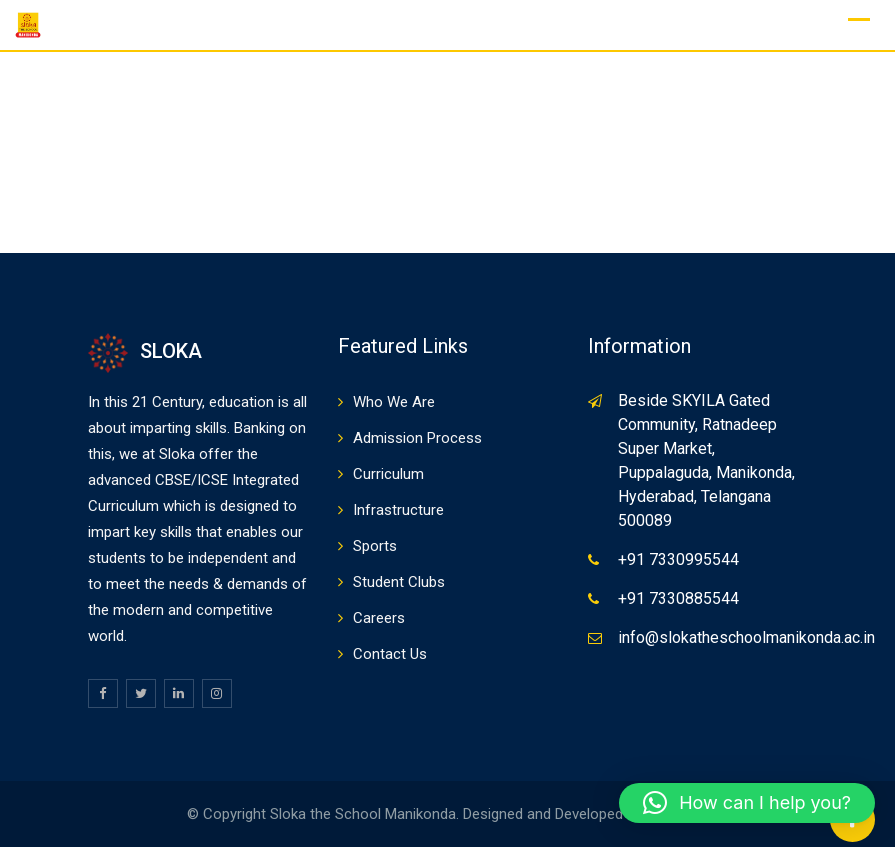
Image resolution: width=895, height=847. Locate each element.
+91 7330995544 (678, 559)
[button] (747, 803)
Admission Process (417, 438)
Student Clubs (399, 582)
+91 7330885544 (678, 598)
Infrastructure (398, 510)
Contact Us (390, 654)
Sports (375, 546)
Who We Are (394, 402)
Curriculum (388, 474)
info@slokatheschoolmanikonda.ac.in (746, 637)
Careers (379, 618)
